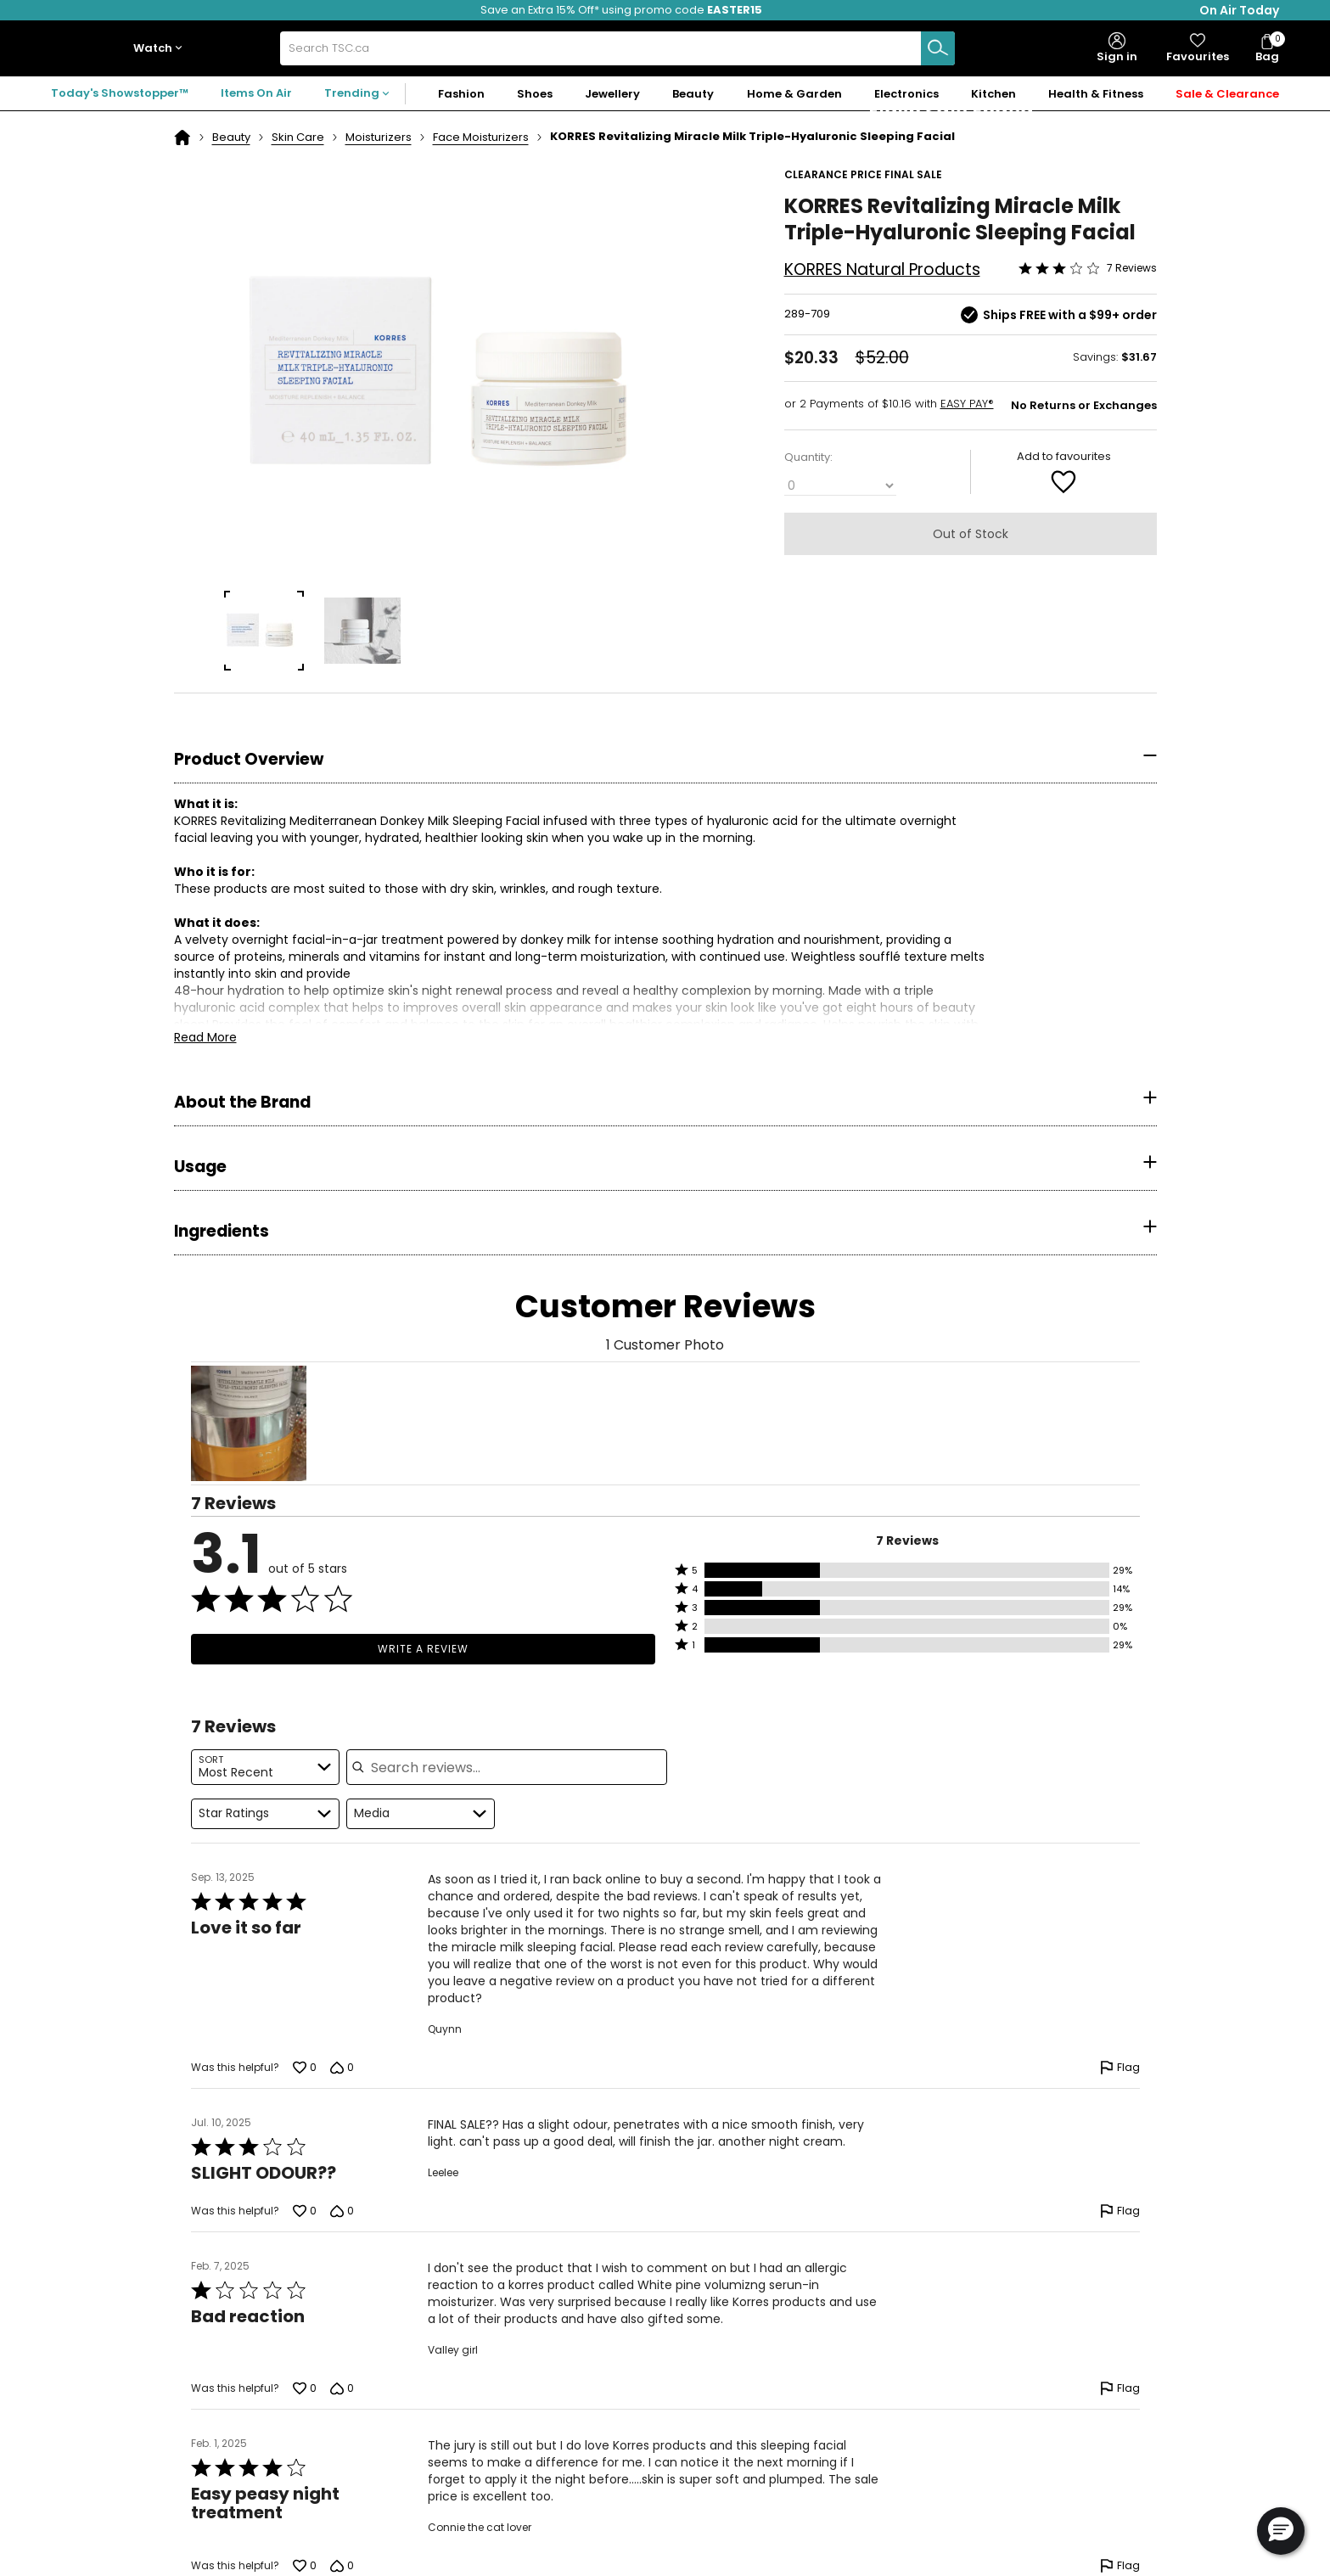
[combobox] (617, 48)
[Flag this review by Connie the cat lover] (1120, 2566)
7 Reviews (1132, 268)
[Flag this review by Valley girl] (1120, 2388)
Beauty (231, 137)
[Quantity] (840, 486)
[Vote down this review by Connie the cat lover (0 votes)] (342, 2566)
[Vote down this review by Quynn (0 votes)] (342, 2067)
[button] (161, 49)
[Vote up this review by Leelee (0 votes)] (305, 2211)
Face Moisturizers (481, 137)
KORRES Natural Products (882, 269)
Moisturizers (378, 137)
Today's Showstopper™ (119, 93)
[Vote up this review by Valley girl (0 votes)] (305, 2388)
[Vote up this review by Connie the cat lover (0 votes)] (305, 2566)
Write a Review (423, 1649)
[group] (264, 631)
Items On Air (256, 93)
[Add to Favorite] (1063, 481)
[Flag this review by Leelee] (1120, 2211)
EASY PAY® (967, 404)
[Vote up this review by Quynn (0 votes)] (305, 2067)
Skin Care (298, 137)
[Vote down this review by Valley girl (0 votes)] (342, 2388)
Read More (205, 1037)
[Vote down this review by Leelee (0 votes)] (342, 2211)
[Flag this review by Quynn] (1120, 2067)
